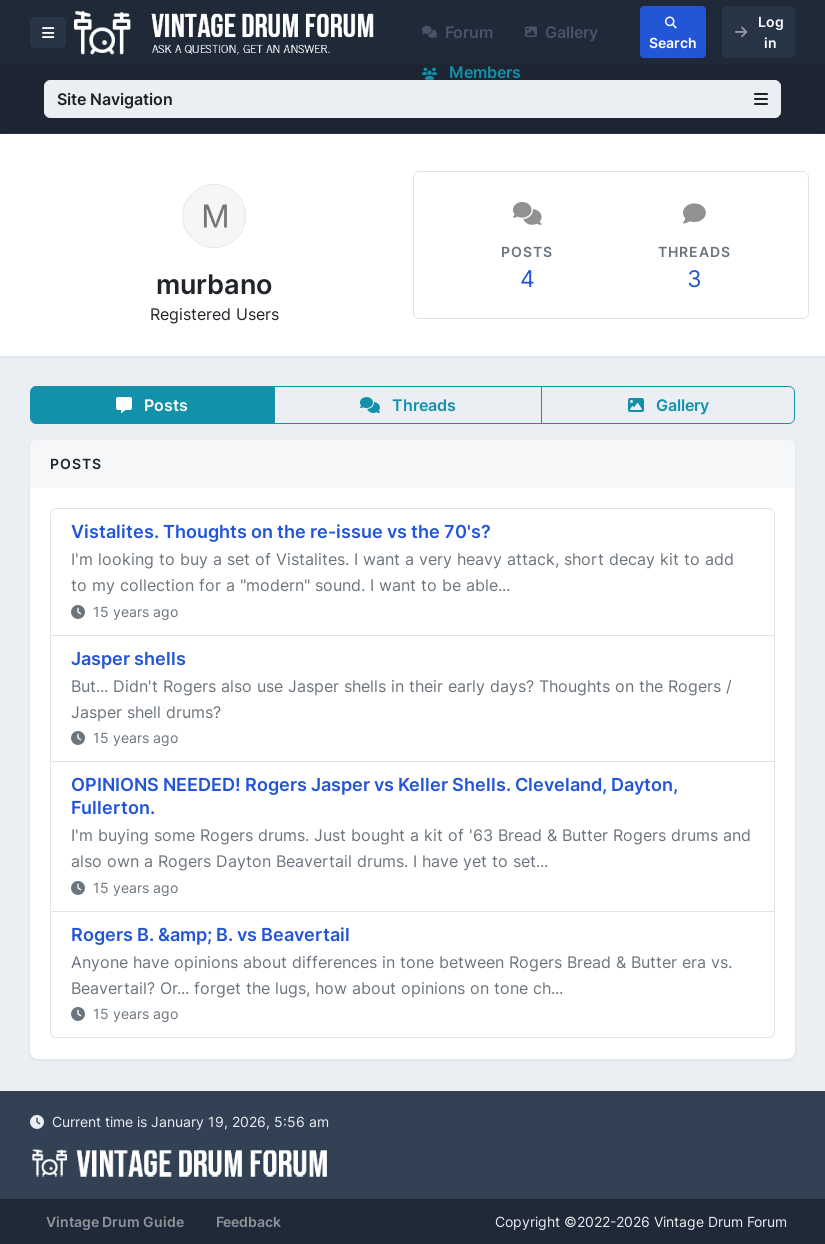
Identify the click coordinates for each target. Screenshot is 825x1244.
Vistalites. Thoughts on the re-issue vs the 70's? (281, 531)
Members (471, 72)
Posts (152, 405)
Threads (408, 405)
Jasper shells (128, 658)
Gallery (561, 32)
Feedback (248, 1221)
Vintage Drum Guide (115, 1221)
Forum (457, 32)
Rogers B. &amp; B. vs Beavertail (210, 934)
